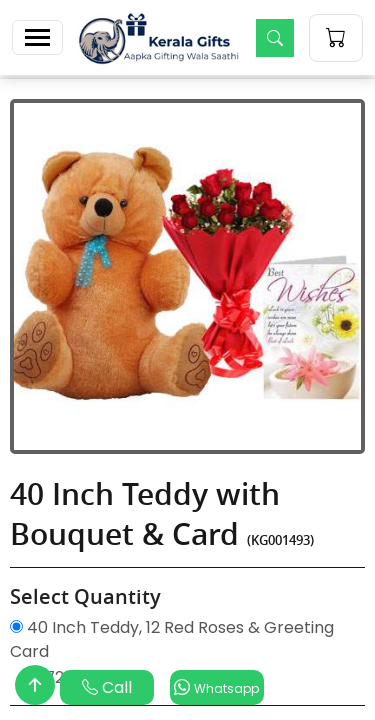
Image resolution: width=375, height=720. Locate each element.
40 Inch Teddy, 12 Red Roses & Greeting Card (172, 639)
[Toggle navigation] (37, 37)
